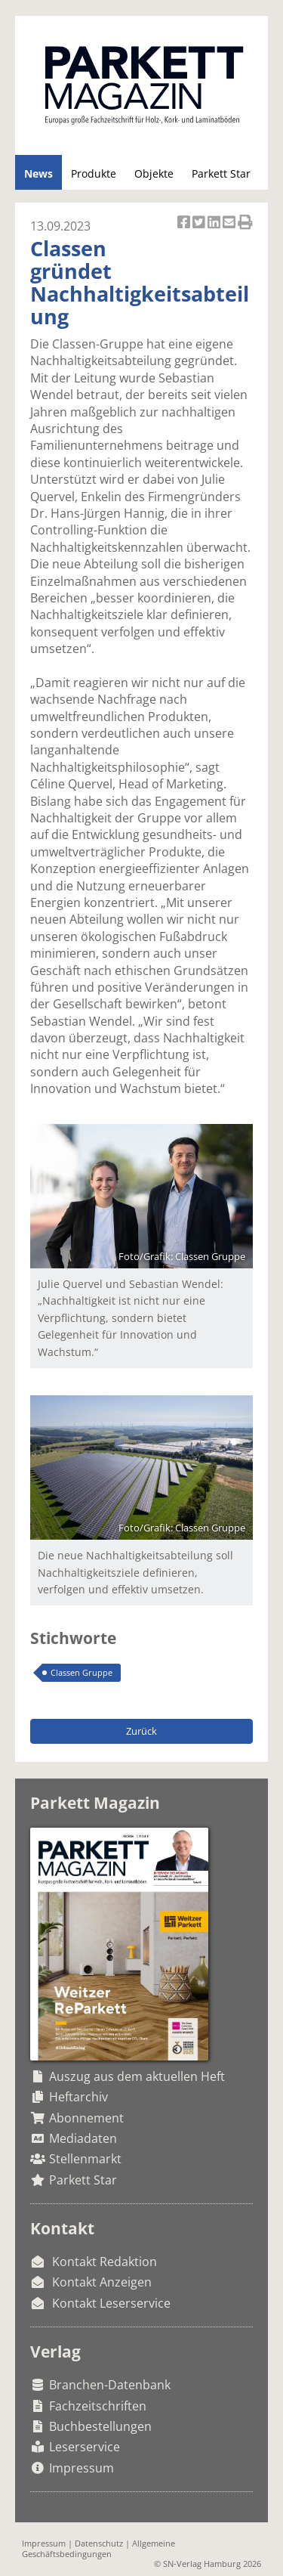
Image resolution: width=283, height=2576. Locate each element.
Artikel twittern (200, 223)
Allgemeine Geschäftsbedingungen (98, 2548)
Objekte (154, 173)
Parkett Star (221, 173)
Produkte (93, 173)
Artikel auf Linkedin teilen (215, 223)
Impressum (81, 2468)
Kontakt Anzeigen (102, 2282)
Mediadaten (83, 2138)
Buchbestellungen (100, 2426)
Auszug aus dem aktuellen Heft (137, 2076)
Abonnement (86, 2118)
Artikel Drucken (245, 223)
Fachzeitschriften (97, 2406)
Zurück (141, 1731)
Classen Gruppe (81, 1672)
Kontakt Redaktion (104, 2261)
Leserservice (84, 2446)
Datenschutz (99, 2543)
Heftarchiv (78, 2096)
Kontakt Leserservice (111, 2303)
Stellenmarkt (85, 2158)
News (38, 173)
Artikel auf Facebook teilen (184, 223)
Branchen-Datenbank (110, 2384)
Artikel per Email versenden (230, 223)
